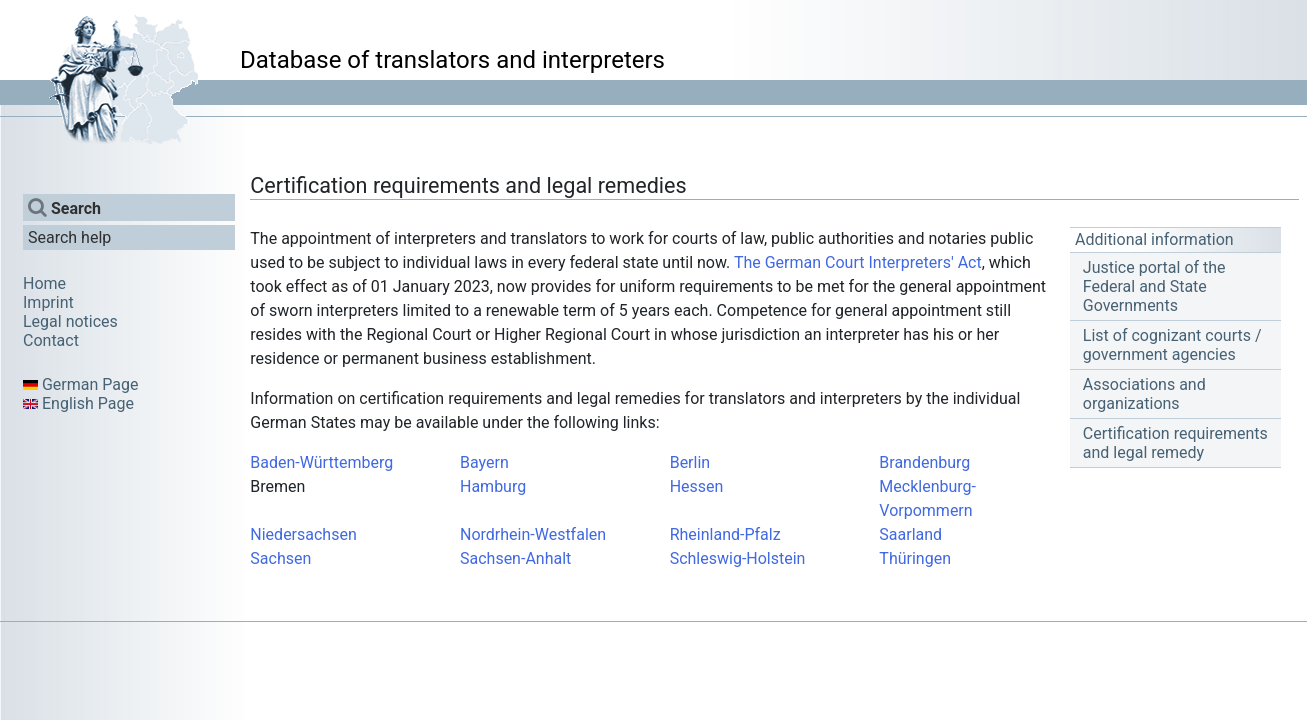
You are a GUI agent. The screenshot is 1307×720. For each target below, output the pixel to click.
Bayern (484, 462)
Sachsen (280, 558)
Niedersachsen (303, 534)
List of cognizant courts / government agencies (1172, 345)
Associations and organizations (1144, 394)
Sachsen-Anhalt (515, 558)
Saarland (910, 534)
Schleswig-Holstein (738, 558)
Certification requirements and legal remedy (1175, 443)
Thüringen (915, 558)
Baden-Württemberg (321, 462)
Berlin (690, 462)
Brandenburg (924, 462)
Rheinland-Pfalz (725, 534)
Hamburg (493, 486)
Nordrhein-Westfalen (533, 534)
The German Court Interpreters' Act (858, 262)
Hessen (697, 486)
